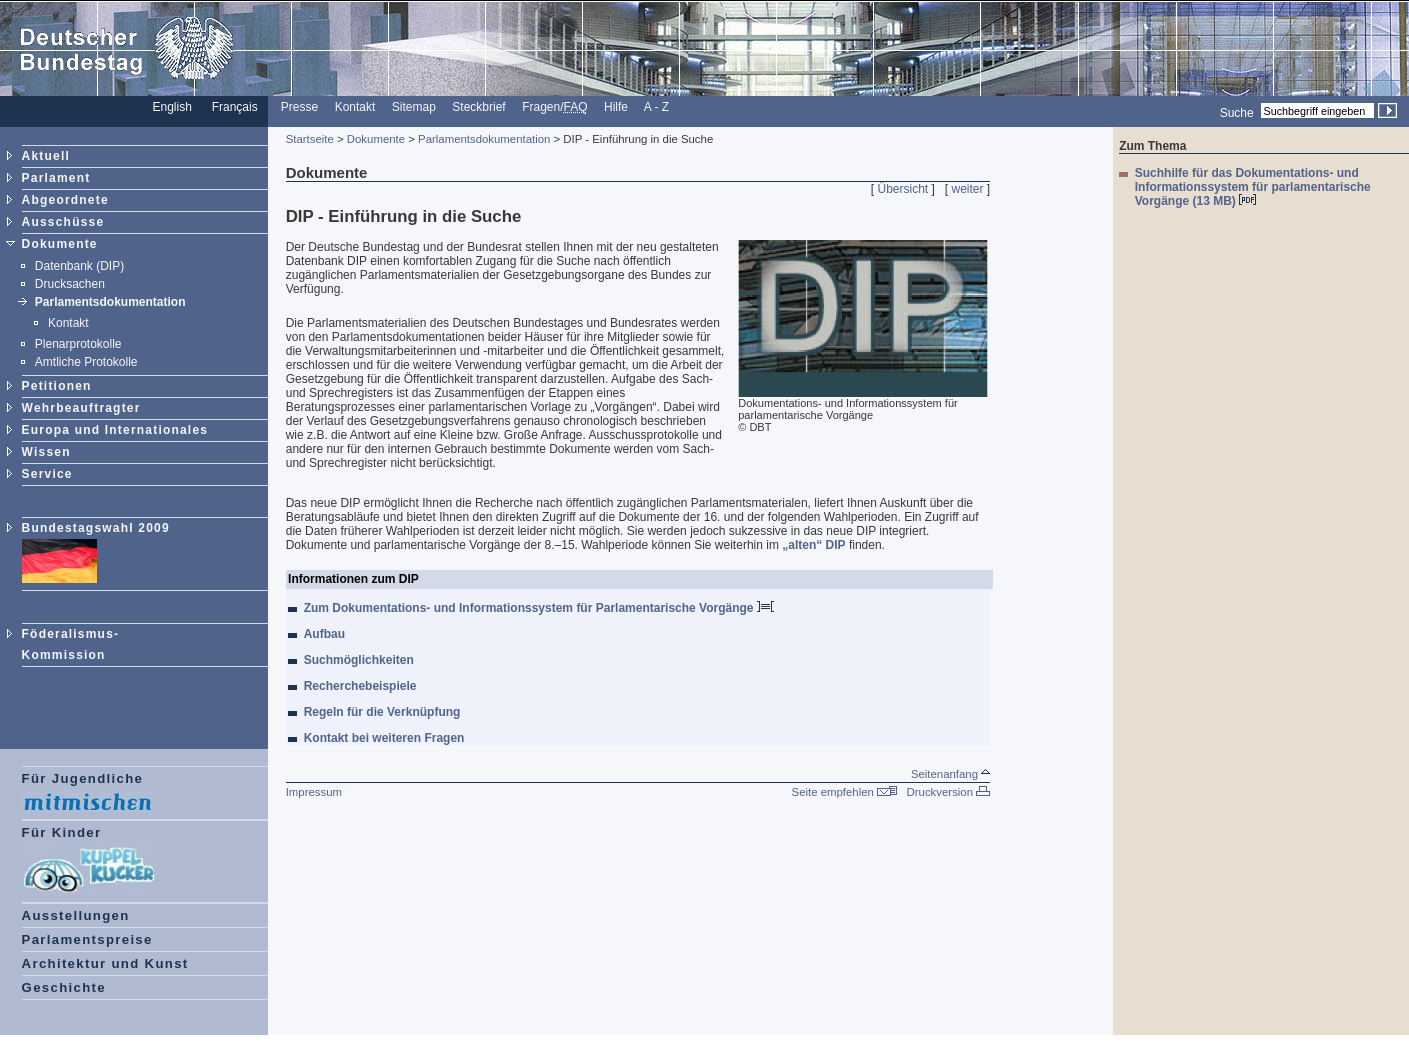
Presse (299, 107)
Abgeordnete (65, 200)
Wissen (46, 452)
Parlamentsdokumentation (110, 302)
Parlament (56, 178)
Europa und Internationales (115, 430)
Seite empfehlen (845, 792)
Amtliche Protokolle (86, 362)
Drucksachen (70, 284)
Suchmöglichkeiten (361, 660)
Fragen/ (554, 107)
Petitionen (57, 386)
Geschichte (64, 987)
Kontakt (355, 107)
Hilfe (616, 107)
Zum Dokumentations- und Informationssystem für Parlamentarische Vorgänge (539, 608)
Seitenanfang (950, 774)
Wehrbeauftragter (81, 408)
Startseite (310, 139)
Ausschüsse (63, 222)
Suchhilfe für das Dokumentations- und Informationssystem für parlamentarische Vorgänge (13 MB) (1253, 187)
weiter (968, 189)
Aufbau (327, 634)
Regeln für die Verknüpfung (384, 712)
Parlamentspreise (87, 939)
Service (47, 474)
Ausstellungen (76, 915)
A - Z (656, 107)
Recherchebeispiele (362, 686)
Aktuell (46, 156)
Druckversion (949, 792)
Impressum (314, 792)
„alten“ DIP (813, 545)
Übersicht (902, 189)
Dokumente (60, 244)
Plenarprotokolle (78, 344)
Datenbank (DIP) (79, 266)
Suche (1237, 112)
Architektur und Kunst (105, 963)
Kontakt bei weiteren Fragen (386, 738)
